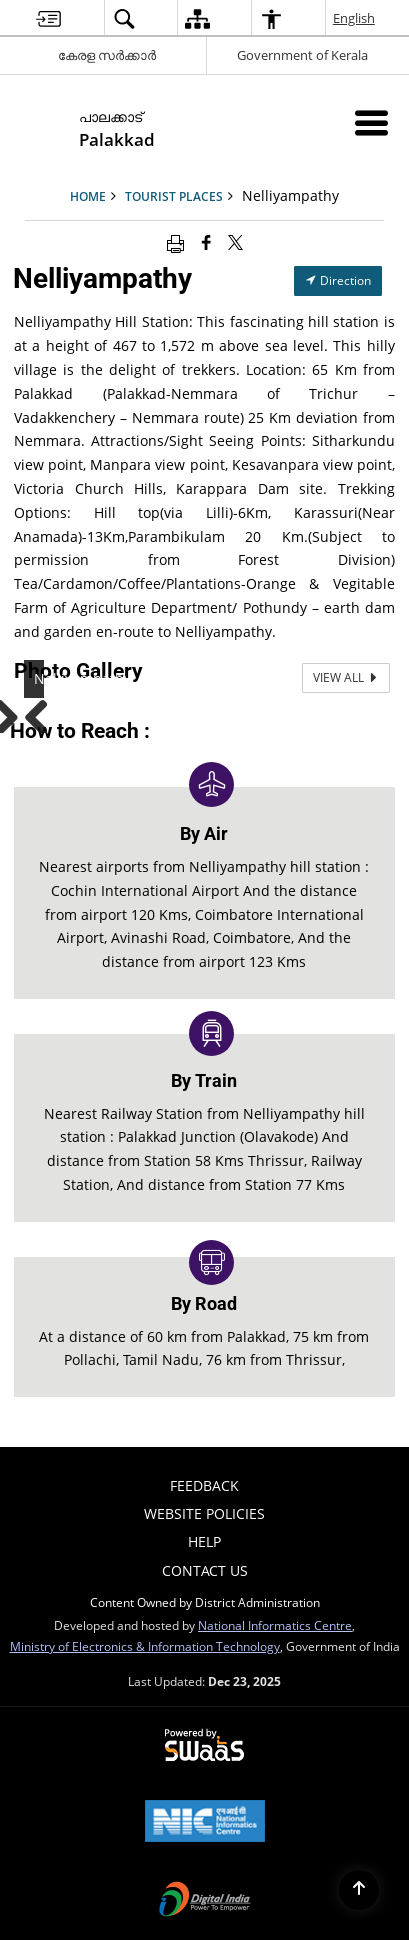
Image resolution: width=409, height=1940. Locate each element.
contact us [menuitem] (205, 1570)
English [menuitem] (355, 18)
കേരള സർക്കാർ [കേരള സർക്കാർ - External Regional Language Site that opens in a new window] (107, 55)
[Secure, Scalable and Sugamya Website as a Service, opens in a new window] (204, 1746)
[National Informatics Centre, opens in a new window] (205, 1823)
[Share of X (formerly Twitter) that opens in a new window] (235, 242)
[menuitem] (48, 18)
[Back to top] (359, 1890)
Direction (338, 280)
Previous (44, 713)
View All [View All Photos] (346, 677)
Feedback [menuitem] (204, 1485)
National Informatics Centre (275, 1625)
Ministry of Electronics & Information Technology (145, 1646)
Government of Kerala (302, 55)
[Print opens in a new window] (175, 242)
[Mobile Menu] (371, 122)
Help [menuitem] (204, 1541)
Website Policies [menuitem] (204, 1513)
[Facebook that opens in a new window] (206, 242)
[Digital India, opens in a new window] (205, 1901)
